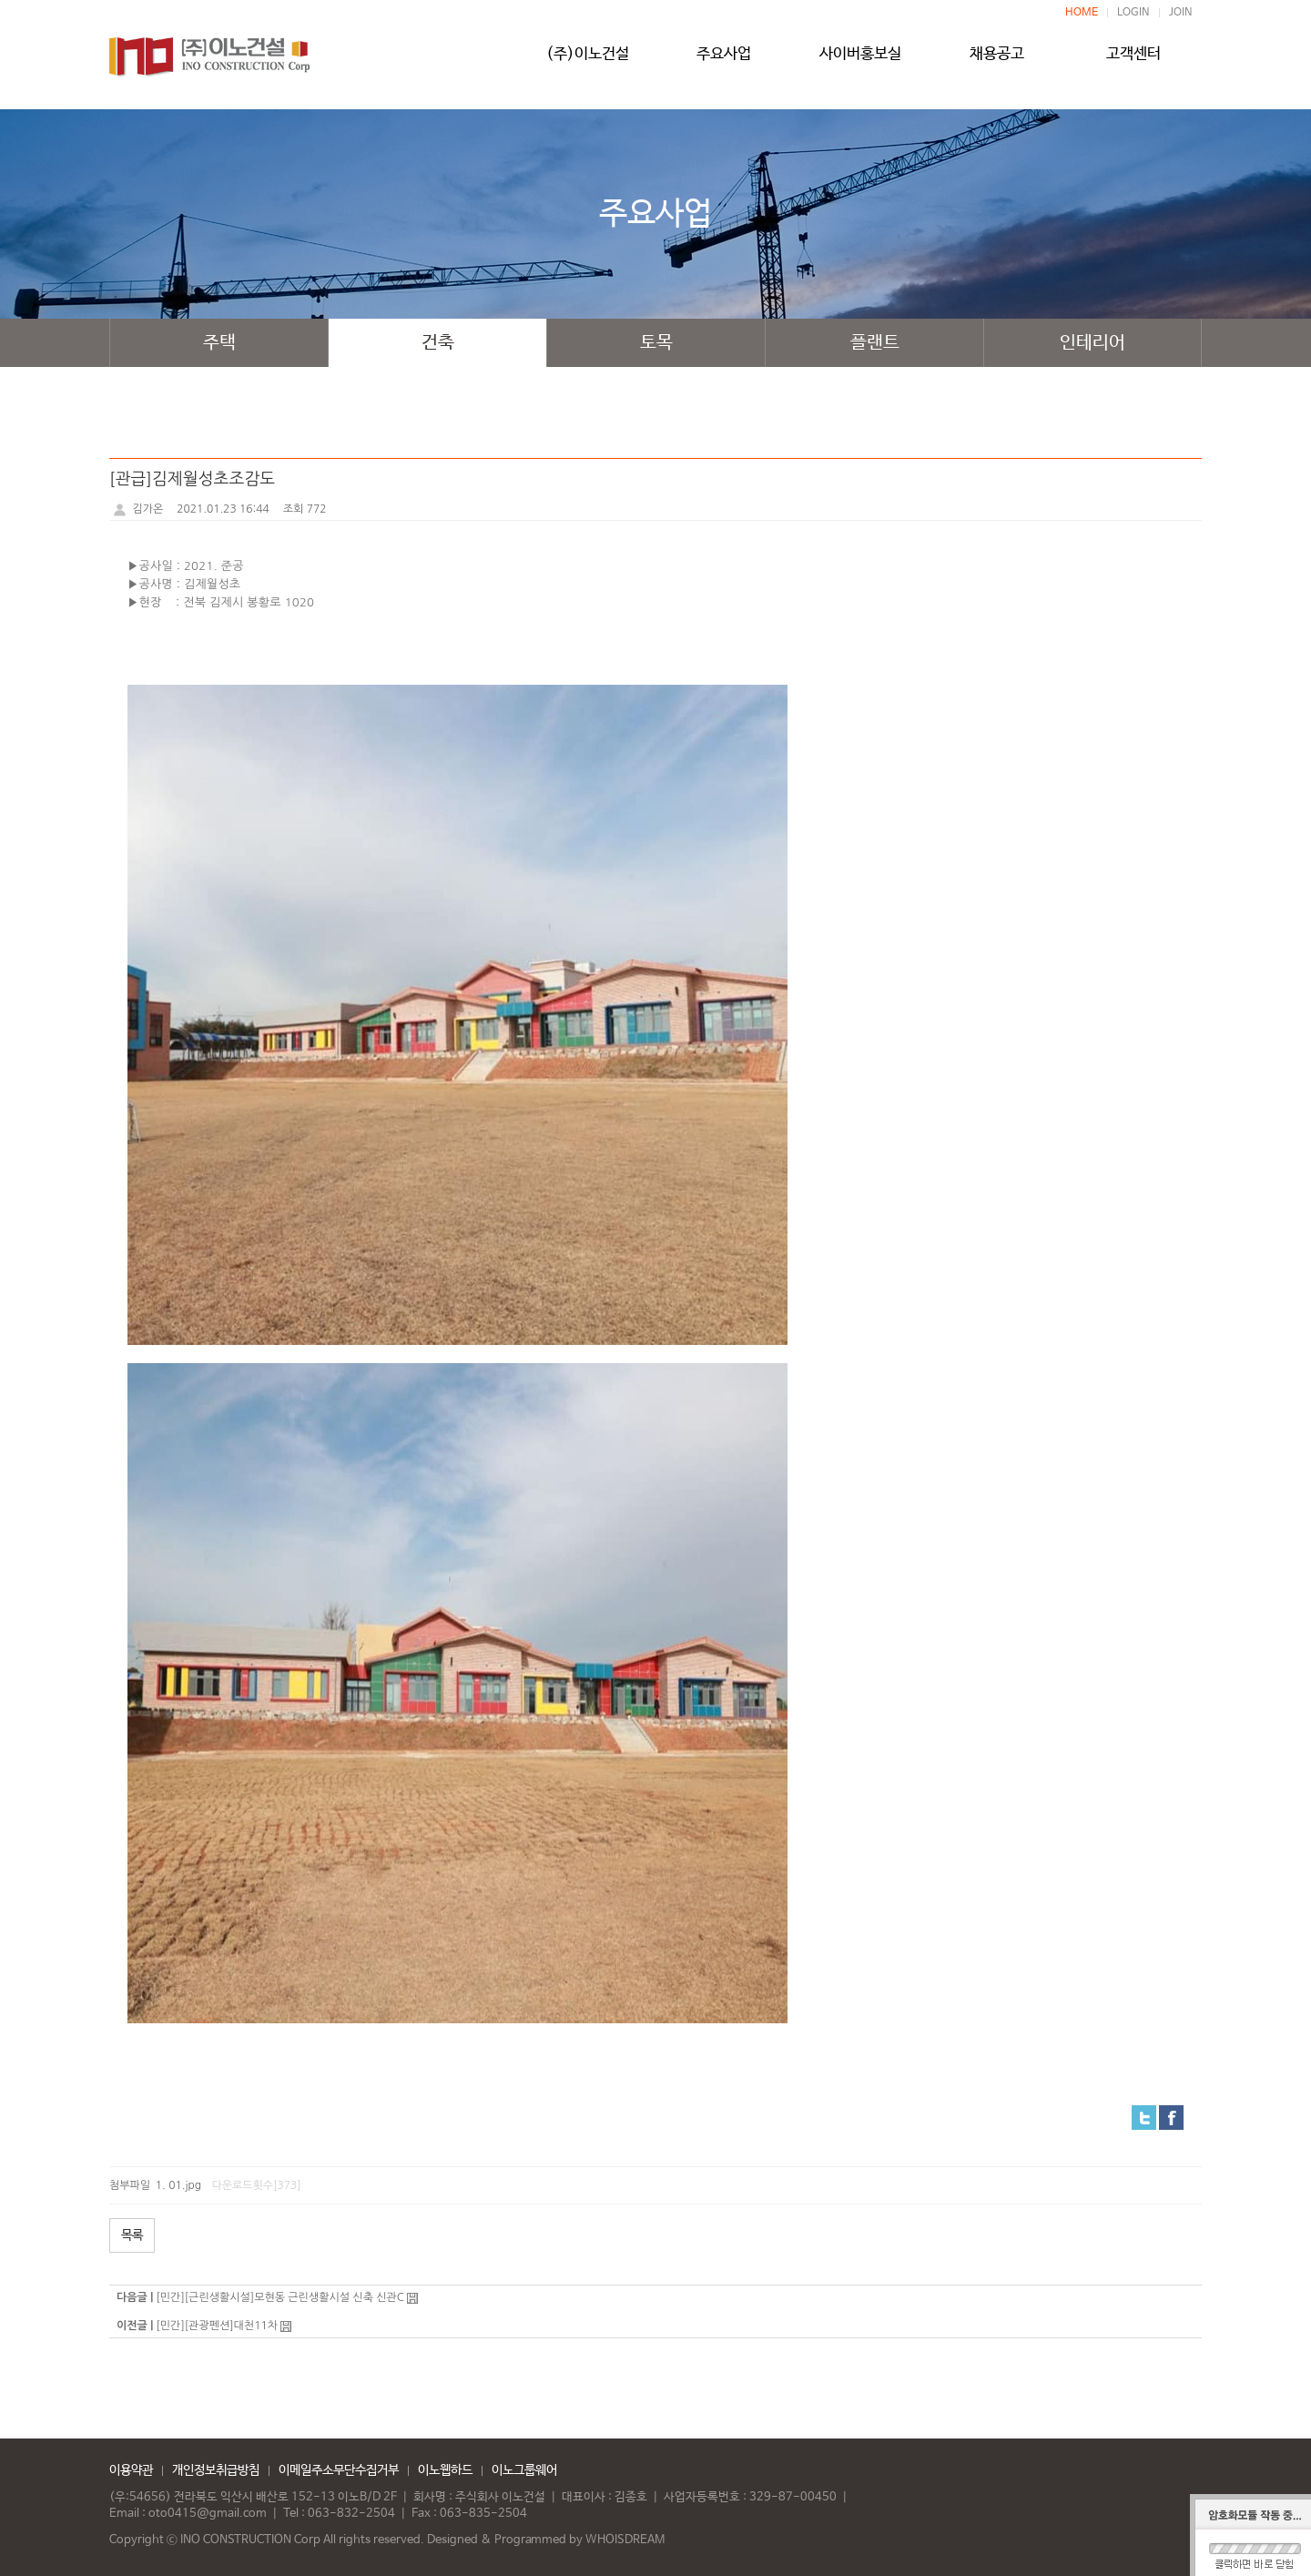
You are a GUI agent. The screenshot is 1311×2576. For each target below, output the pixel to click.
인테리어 (1092, 342)
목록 (132, 2235)
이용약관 (131, 2470)
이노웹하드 (445, 2470)
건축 (438, 342)
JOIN (1181, 12)
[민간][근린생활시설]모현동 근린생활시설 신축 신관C (279, 2297)
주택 (219, 342)
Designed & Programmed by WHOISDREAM (546, 2540)
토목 (656, 342)
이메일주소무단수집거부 (339, 2470)
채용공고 (997, 61)
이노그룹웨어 (524, 2470)
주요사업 (724, 61)
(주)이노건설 (587, 61)
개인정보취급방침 (215, 2470)
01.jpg (184, 2185)
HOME (1081, 12)
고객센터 (1133, 61)
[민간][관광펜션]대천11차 (217, 2325)
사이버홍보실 (860, 61)
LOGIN (1133, 12)
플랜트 (874, 342)
